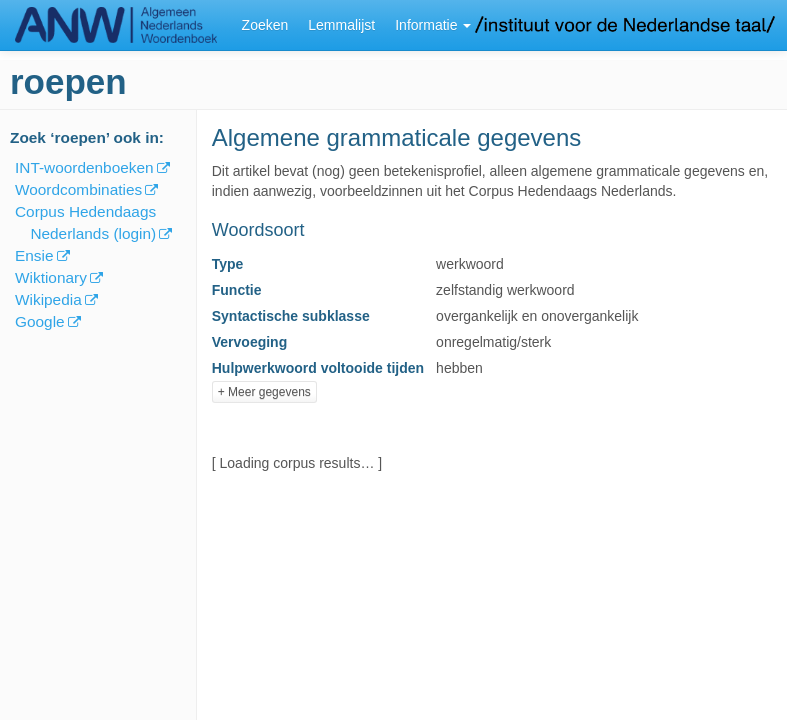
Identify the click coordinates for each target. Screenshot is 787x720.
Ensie (34, 255)
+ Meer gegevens (264, 392)
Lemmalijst (341, 25)
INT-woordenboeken (84, 167)
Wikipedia (48, 299)
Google (40, 321)
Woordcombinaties (78, 189)
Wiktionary (51, 277)
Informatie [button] (433, 25)
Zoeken (265, 25)
